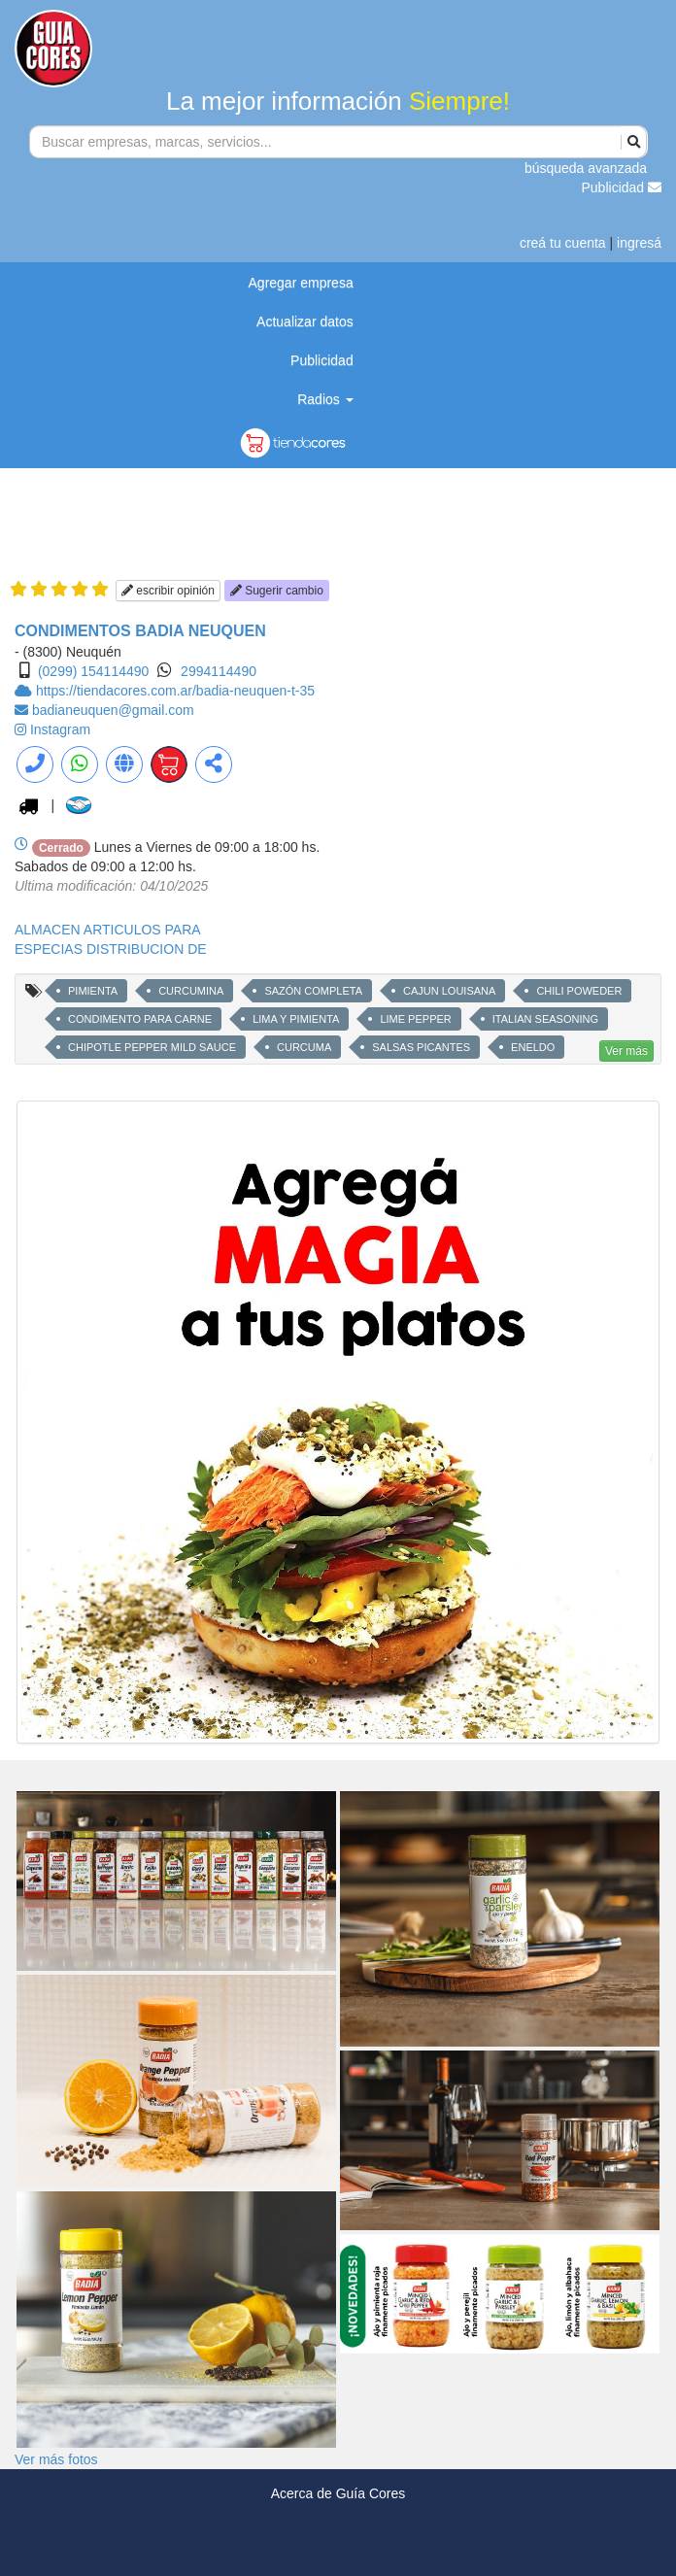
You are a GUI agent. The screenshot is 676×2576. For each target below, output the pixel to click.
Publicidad (622, 187)
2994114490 (218, 671)
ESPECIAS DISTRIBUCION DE (111, 949)
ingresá (639, 243)
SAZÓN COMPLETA (313, 991)
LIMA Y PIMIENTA (296, 1019)
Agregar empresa (301, 282)
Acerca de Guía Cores (338, 2493)
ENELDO (533, 1047)
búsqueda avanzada (585, 168)
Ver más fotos (56, 2459)
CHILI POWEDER (579, 991)
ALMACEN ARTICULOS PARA (108, 929)
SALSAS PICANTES (421, 1047)
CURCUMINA (190, 991)
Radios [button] (325, 399)
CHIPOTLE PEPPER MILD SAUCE (152, 1047)
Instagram (60, 729)
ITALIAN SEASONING (545, 1019)
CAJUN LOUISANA (449, 991)
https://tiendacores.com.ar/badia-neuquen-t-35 (175, 690)
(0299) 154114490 (93, 671)
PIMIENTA (93, 991)
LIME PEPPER (415, 1019)
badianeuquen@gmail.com (113, 710)
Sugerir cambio (276, 590)
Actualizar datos (305, 321)
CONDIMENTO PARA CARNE (140, 1019)
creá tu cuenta (563, 243)
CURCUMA (304, 1047)
